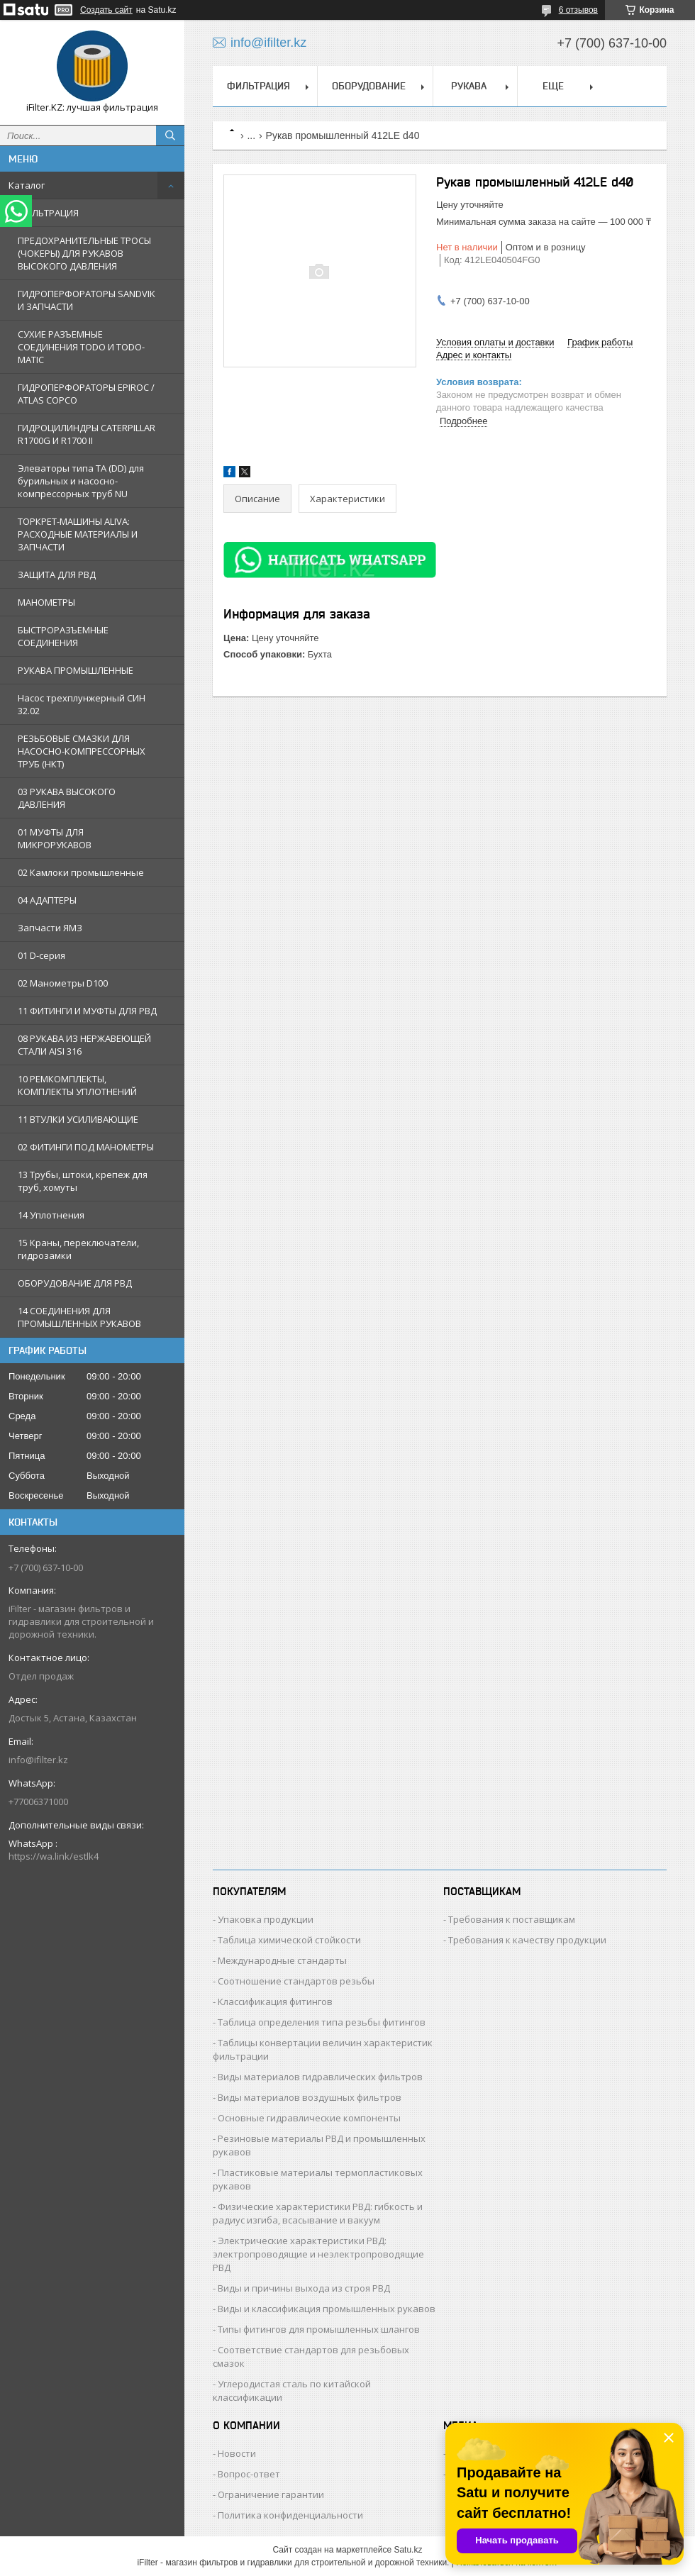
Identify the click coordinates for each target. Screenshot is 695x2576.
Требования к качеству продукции (527, 1939)
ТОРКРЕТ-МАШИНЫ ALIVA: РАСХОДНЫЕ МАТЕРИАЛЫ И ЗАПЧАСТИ (78, 534)
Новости (237, 2453)
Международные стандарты (282, 1960)
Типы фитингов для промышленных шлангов (319, 2329)
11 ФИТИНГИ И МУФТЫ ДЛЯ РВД (87, 1010)
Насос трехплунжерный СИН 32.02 (81, 704)
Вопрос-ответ (249, 2473)
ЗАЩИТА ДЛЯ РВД (57, 574)
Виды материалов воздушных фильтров (309, 2097)
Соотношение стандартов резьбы (296, 1981)
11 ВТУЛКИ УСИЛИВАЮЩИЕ (78, 1119)
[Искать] (170, 135)
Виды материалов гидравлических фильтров (320, 2076)
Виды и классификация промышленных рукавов (326, 2308)
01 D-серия (41, 955)
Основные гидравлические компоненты (309, 2117)
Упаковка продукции (265, 1919)
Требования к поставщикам (511, 1919)
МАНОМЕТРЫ (46, 602)
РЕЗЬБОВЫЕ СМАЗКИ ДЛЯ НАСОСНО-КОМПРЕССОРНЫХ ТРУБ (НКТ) (81, 751)
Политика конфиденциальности (290, 2515)
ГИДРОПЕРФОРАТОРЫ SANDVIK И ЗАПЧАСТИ (86, 300)
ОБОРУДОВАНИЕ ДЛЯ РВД (75, 1283)
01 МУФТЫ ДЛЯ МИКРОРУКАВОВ (54, 838)
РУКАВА (468, 85)
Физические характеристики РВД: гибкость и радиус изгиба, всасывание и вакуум (318, 2213)
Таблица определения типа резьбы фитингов (322, 2022)
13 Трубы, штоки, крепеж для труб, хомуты (83, 1181)
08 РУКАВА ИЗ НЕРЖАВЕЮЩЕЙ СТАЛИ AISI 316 (84, 1044)
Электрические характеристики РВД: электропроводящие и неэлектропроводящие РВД (318, 2254)
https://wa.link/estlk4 (54, 1856)
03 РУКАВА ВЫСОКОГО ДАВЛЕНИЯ (67, 798)
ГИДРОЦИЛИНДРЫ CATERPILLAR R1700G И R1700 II (86, 434)
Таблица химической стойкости (289, 1939)
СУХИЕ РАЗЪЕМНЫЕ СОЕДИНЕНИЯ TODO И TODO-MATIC (81, 347)
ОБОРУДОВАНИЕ (369, 85)
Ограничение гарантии (271, 2494)
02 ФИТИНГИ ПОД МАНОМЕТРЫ (86, 1146)
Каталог (27, 185)
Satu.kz (408, 2550)
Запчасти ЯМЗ (50, 927)
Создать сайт (106, 10)
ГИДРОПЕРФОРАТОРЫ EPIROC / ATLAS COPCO (86, 393)
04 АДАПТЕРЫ (47, 900)
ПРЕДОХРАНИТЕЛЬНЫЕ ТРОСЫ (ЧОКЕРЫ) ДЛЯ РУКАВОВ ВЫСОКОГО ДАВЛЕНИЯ (84, 253)
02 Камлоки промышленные (81, 872)
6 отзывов (578, 10)
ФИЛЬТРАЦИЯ (48, 212)
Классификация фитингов (275, 2001)
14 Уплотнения (51, 1215)
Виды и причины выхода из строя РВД (304, 2288)
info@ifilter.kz (38, 1759)
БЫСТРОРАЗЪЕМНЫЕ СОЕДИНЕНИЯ (63, 636)
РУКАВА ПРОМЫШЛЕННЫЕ (75, 670)
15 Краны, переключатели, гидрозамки (78, 1249)
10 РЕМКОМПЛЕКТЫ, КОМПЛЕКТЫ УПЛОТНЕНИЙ (77, 1085)
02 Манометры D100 (63, 983)
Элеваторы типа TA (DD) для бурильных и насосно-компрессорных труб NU (81, 481)
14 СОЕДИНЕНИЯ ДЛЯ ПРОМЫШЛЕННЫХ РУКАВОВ (79, 1317)
